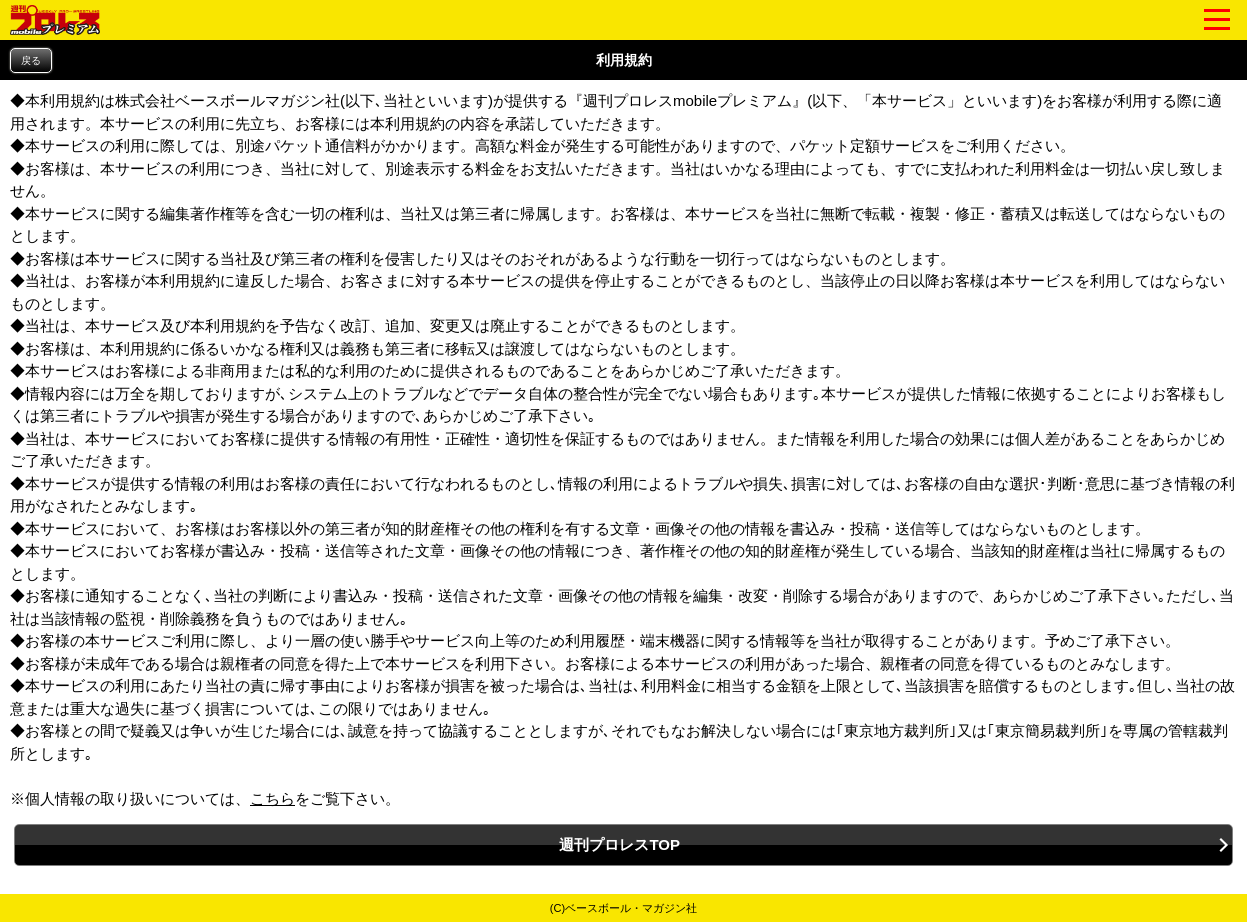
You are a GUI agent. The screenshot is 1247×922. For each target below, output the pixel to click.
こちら (272, 798)
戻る (31, 60)
